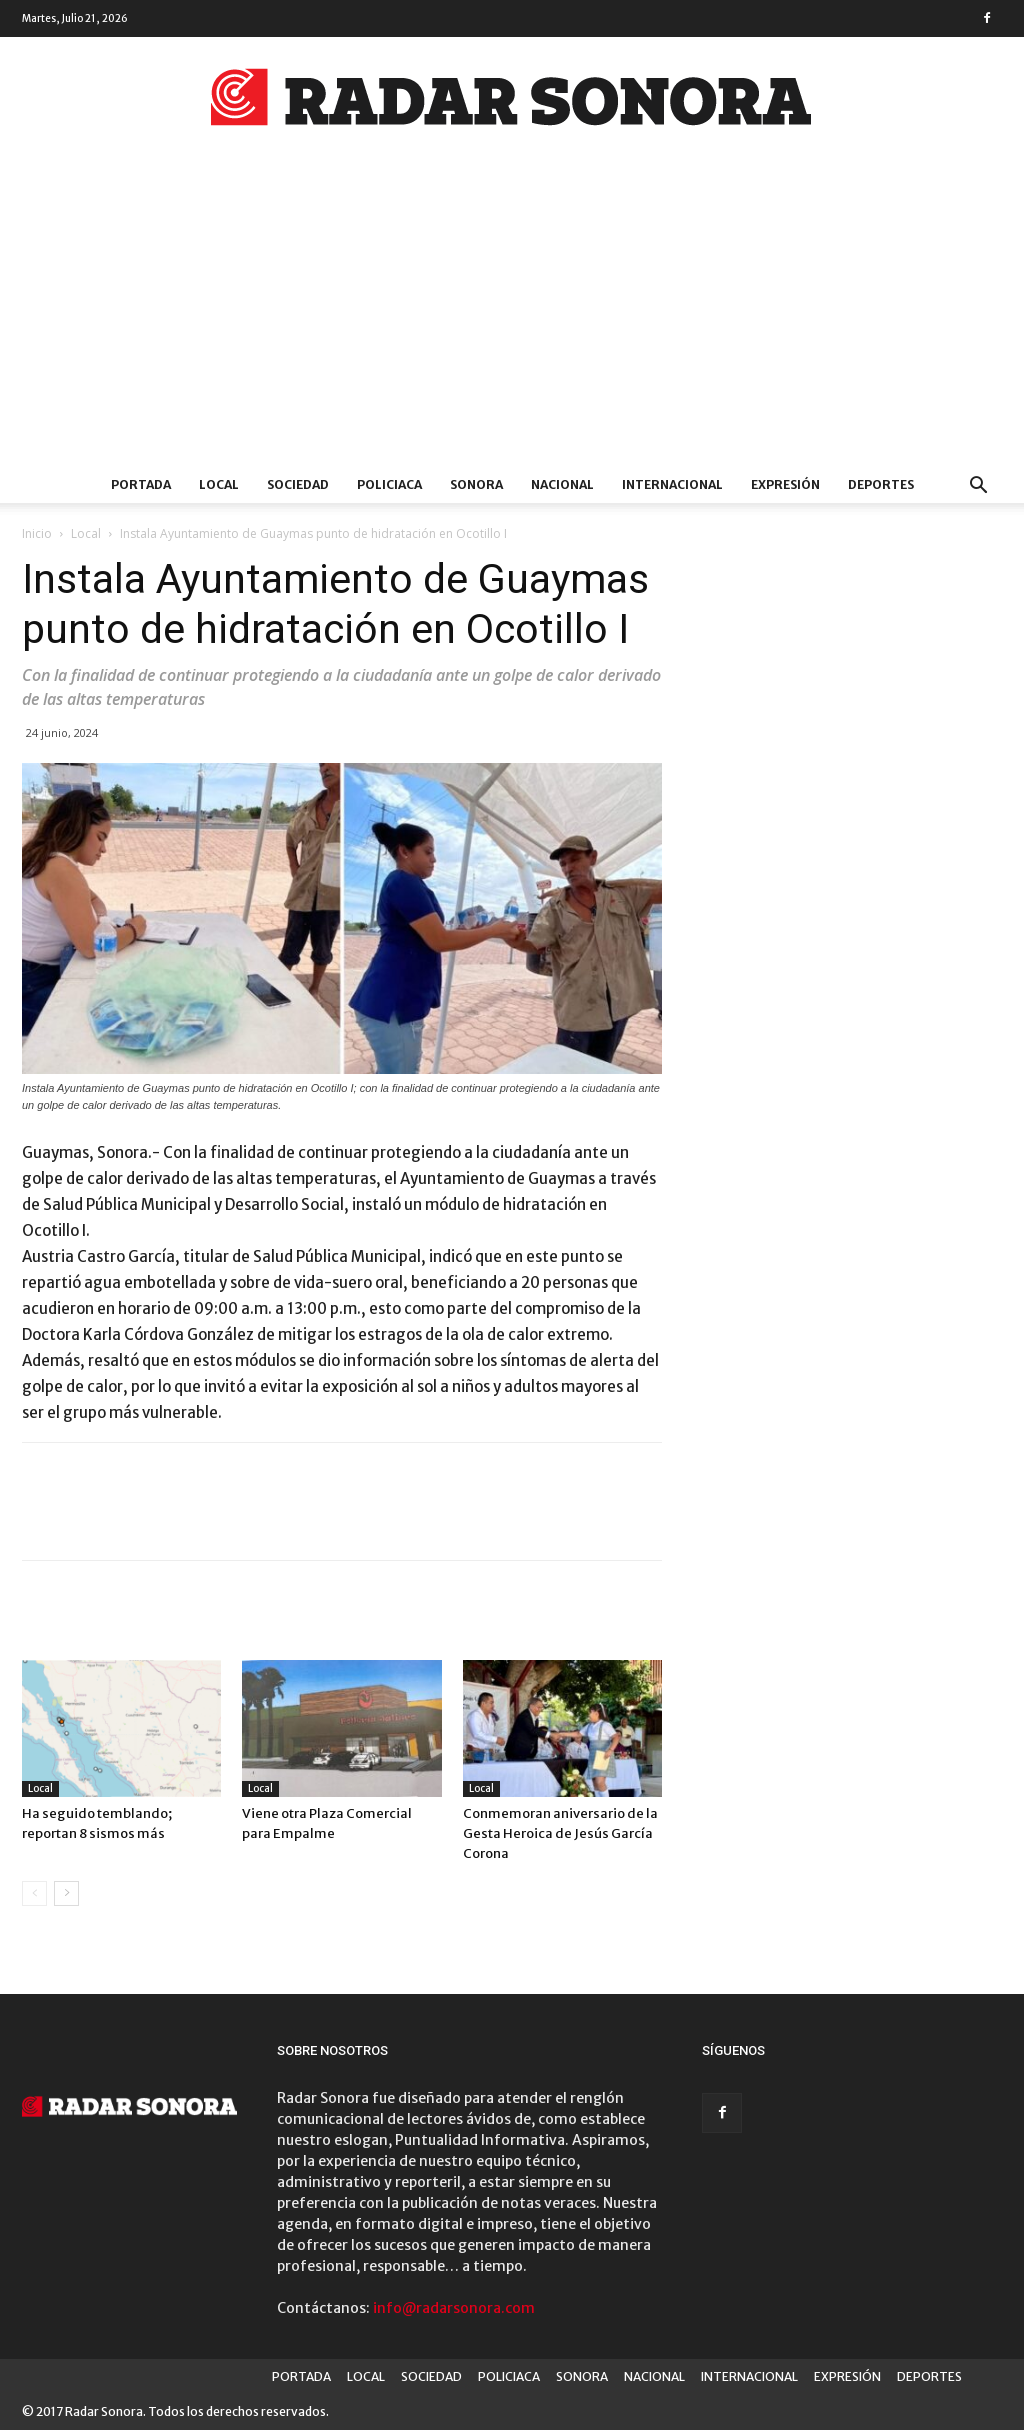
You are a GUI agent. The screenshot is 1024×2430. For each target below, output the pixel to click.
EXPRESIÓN (785, 484)
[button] (978, 487)
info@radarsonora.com (454, 2308)
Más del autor (275, 1618)
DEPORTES (881, 484)
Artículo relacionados (113, 1618)
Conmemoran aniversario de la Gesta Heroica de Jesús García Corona (560, 1833)
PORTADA (141, 484)
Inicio (37, 533)
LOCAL (219, 484)
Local (86, 533)
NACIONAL (562, 484)
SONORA (476, 484)
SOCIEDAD (298, 484)
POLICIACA (389, 484)
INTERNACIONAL (672, 484)
